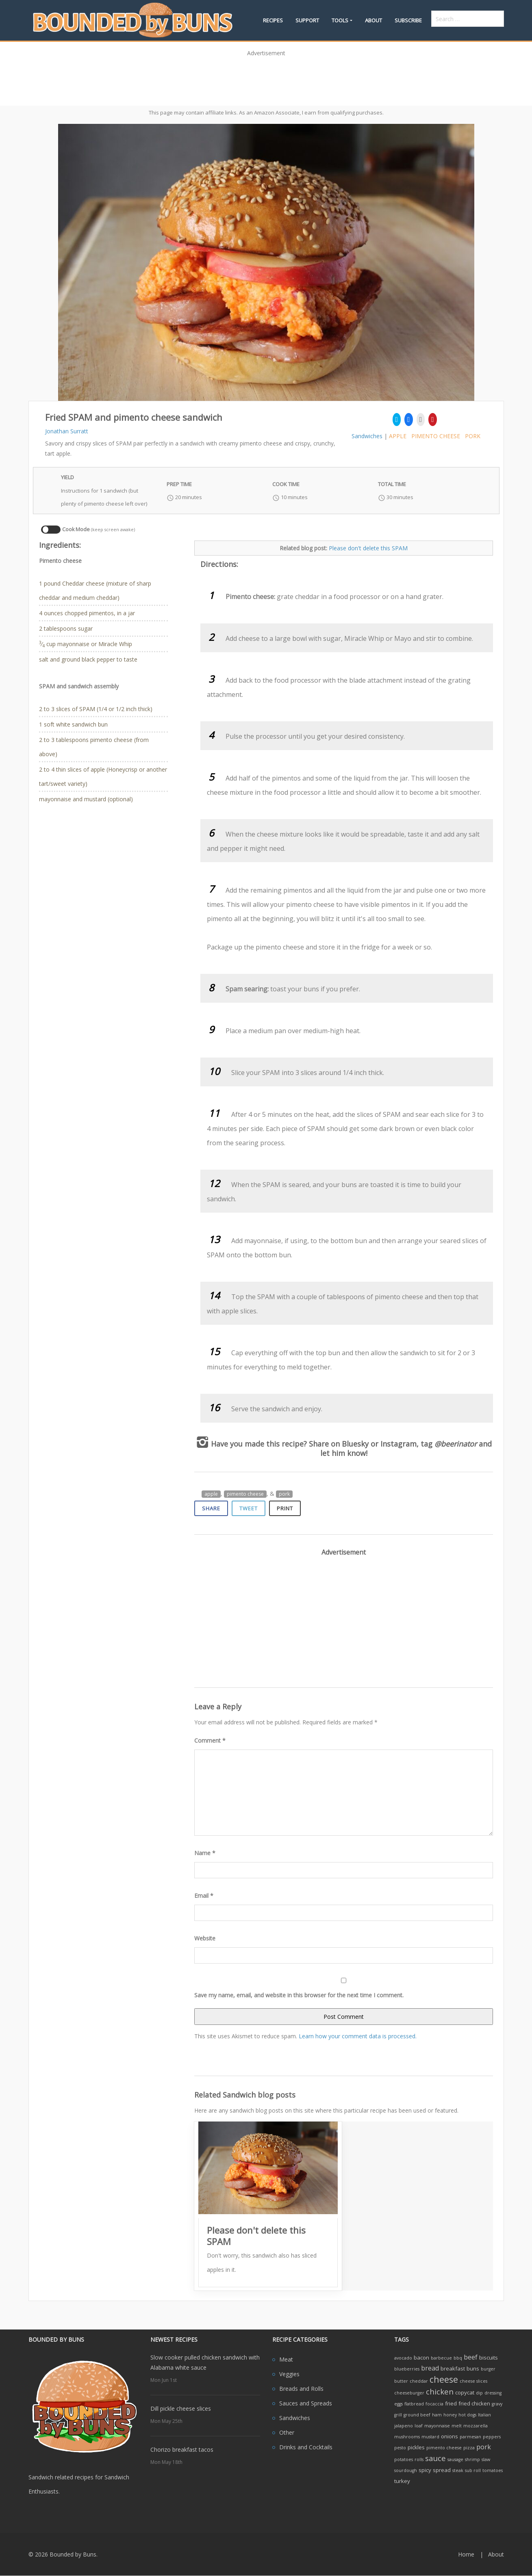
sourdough (405, 2470)
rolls (419, 2459)
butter (401, 2381)
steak (457, 2470)
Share (211, 1508)
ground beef (417, 2415)
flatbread (414, 2404)
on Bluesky (350, 1444)
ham (437, 2415)
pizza (469, 2448)
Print (285, 1508)
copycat (464, 2392)
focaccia (434, 2404)
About (373, 20)
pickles (416, 2447)
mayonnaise (437, 2426)
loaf (419, 2426)
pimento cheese (435, 436)
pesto (400, 2448)
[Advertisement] (266, 78)
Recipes (273, 20)
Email (203, 1895)
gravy (497, 2404)
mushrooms (407, 2437)
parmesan (470, 2437)
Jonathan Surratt (66, 431)
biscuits (488, 2357)
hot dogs (467, 2415)
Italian (484, 2415)
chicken (440, 2391)
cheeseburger (409, 2393)
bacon (421, 2357)
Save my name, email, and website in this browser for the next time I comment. (299, 1995)
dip (479, 2393)
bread (430, 2368)
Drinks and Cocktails (305, 2447)
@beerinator (455, 1444)
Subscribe (408, 20)
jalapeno (403, 2426)
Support (307, 20)
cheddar (419, 2381)
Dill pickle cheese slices (180, 2408)
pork (472, 436)
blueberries (406, 2369)
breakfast (453, 2368)
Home (466, 2554)
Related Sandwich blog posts (244, 2095)
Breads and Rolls (301, 2388)
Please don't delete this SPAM (368, 548)
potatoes (403, 2459)
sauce (435, 2458)
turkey (402, 2481)
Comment (210, 1740)
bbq (458, 2358)
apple (397, 436)
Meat (286, 2359)
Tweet (248, 1508)
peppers (492, 2437)
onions (449, 2436)
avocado (403, 2358)
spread (442, 2470)
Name (204, 1853)
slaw (486, 2459)
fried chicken (474, 2403)
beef (471, 2357)
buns (473, 2368)
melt (457, 2426)
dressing (493, 2393)
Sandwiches (367, 436)
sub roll (473, 2470)
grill (398, 2415)
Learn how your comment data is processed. (358, 2036)
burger (488, 2369)
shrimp (472, 2459)
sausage (455, 2459)
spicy (425, 2470)
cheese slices (473, 2381)
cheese (444, 2379)
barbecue (441, 2358)
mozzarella (475, 2426)
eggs (398, 2404)
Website (204, 1938)
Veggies (289, 2374)
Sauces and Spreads (305, 2403)
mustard (430, 2437)
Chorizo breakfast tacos (181, 2449)
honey (450, 2415)
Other (286, 2432)
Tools (340, 20)
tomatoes (492, 2470)
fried (451, 2403)
